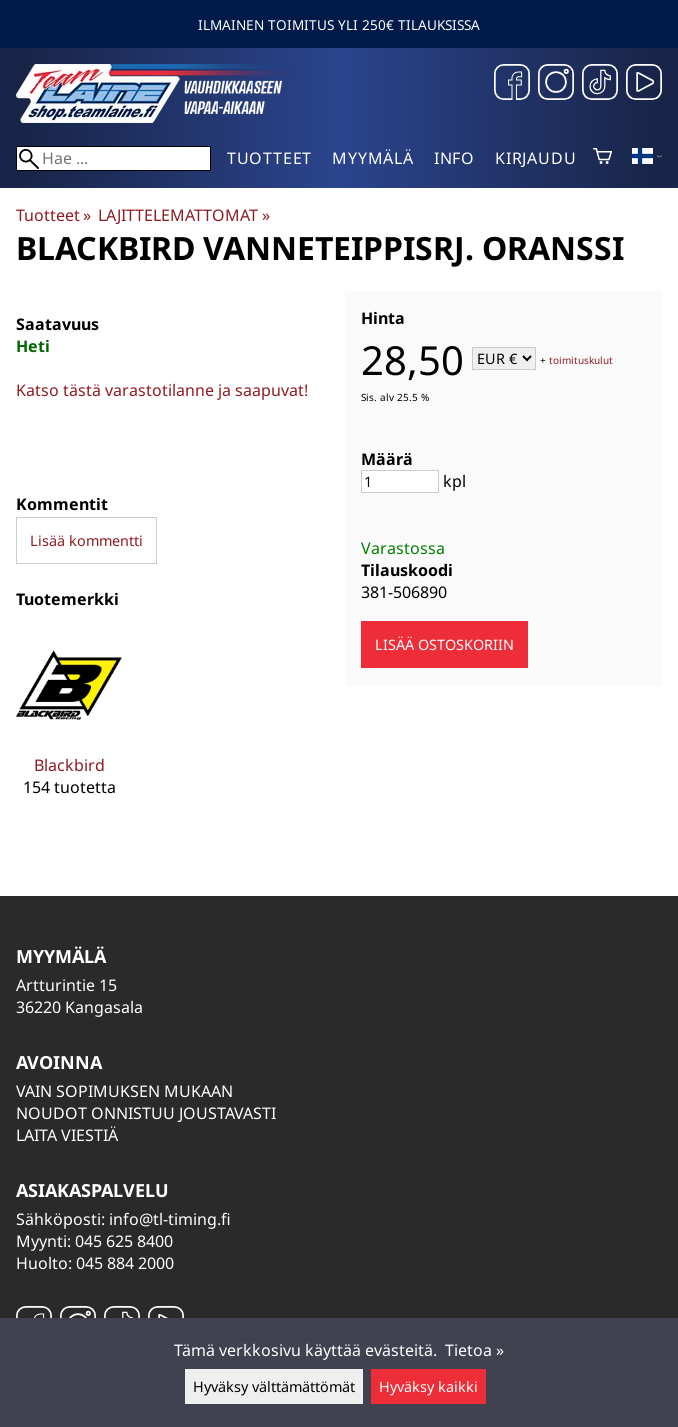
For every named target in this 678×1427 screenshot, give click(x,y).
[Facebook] (512, 84)
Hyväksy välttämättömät (274, 1386)
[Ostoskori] (602, 158)
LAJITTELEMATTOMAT (183, 215)
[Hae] (113, 158)
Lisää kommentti (86, 540)
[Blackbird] (69, 729)
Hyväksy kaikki (428, 1386)
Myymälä (373, 158)
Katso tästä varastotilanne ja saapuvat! (162, 390)
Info (454, 158)
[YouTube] (644, 84)
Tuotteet (269, 158)
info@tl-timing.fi (170, 1219)
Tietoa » (474, 1350)
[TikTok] (600, 84)
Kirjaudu (535, 158)
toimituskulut (581, 360)
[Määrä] (400, 481)
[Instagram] (556, 84)
